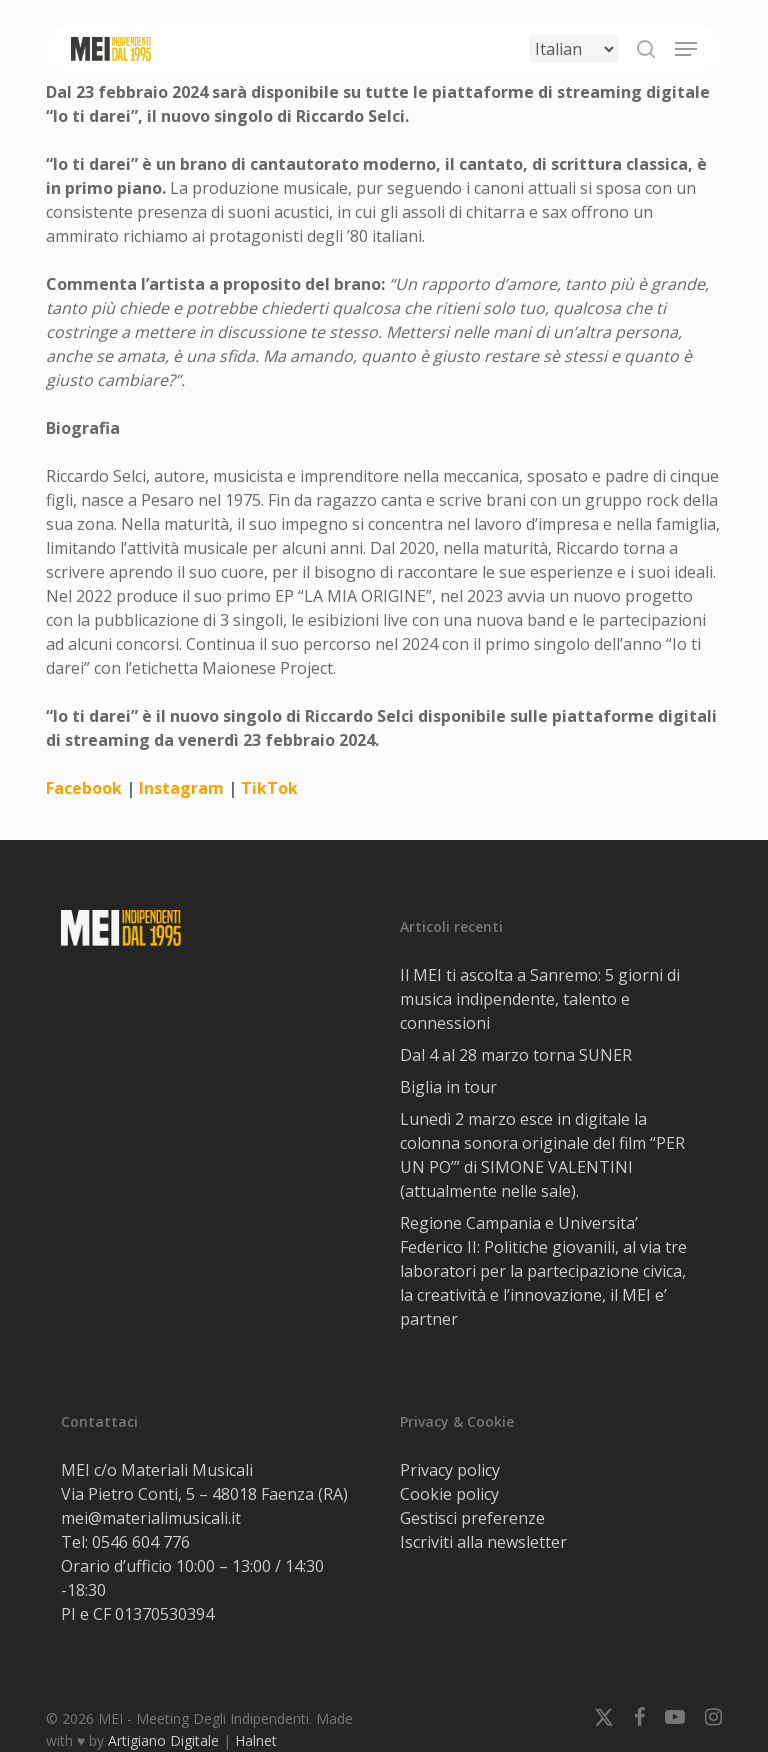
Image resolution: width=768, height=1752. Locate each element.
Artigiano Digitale (163, 1740)
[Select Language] (574, 49)
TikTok (267, 788)
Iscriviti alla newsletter (483, 1542)
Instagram (181, 788)
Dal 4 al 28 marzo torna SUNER (516, 1055)
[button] (686, 49)
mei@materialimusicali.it (151, 1518)
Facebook (84, 788)
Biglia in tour (448, 1087)
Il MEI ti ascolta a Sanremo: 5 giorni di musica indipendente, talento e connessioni (540, 999)
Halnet (256, 1740)
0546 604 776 (141, 1542)
